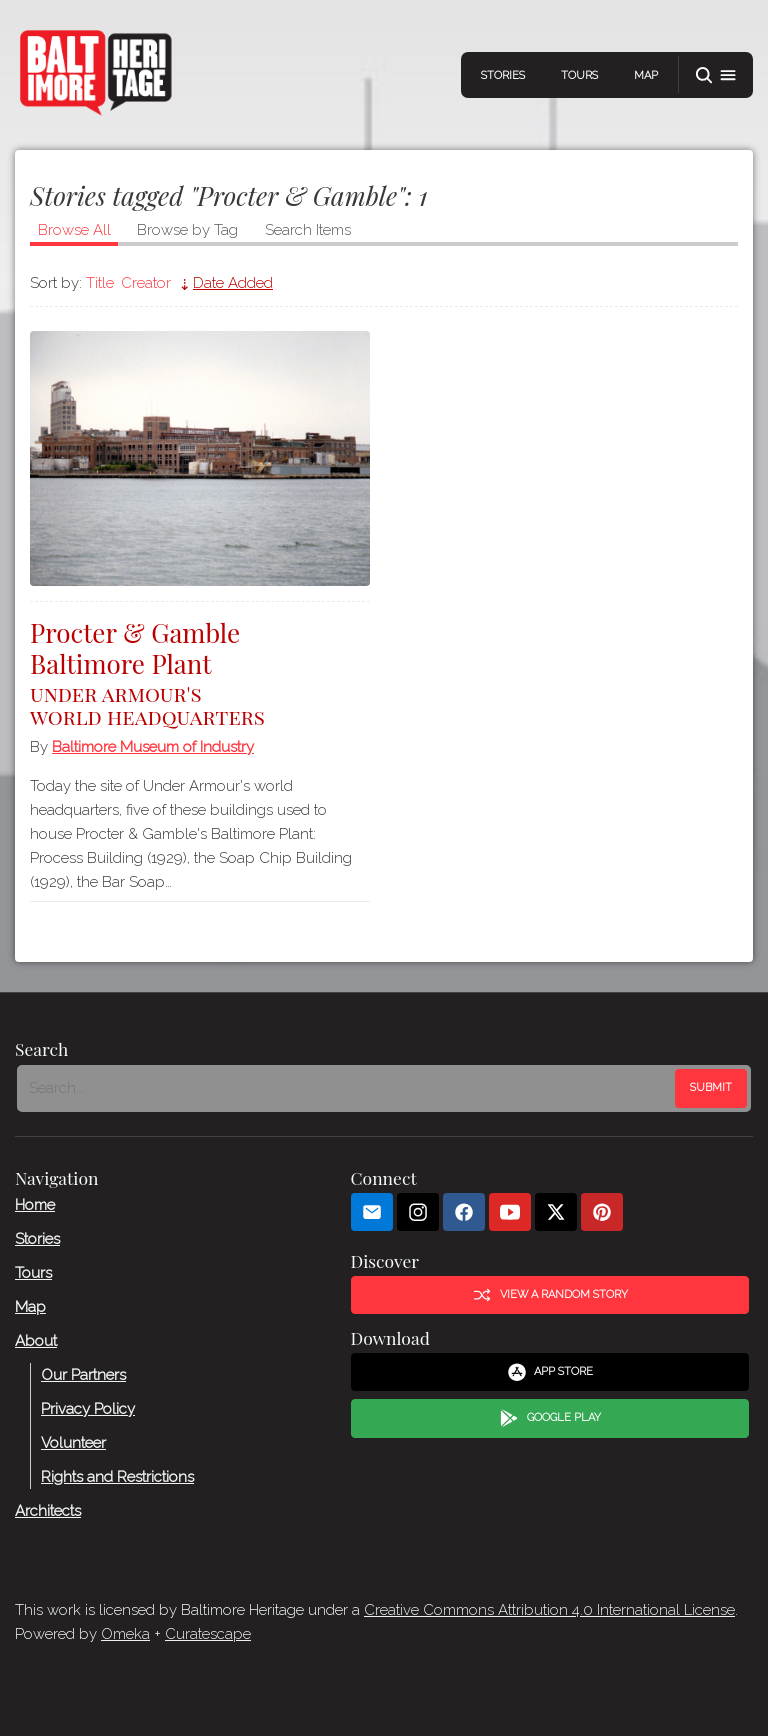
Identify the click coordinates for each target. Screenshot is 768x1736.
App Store (550, 1372)
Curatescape (208, 1634)
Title (100, 283)
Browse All (74, 230)
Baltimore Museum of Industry (153, 747)
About (36, 1341)
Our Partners (83, 1375)
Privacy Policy (88, 1409)
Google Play (550, 1418)
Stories (503, 75)
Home (35, 1205)
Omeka (125, 1634)
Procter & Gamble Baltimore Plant (200, 671)
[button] (716, 75)
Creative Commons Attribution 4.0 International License (549, 1610)
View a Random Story (550, 1295)
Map (646, 75)
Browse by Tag (187, 230)
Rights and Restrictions (117, 1477)
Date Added (233, 283)
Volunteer (73, 1443)
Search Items (308, 230)
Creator (146, 283)
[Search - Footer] (348, 1088)
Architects (48, 1511)
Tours (579, 75)
